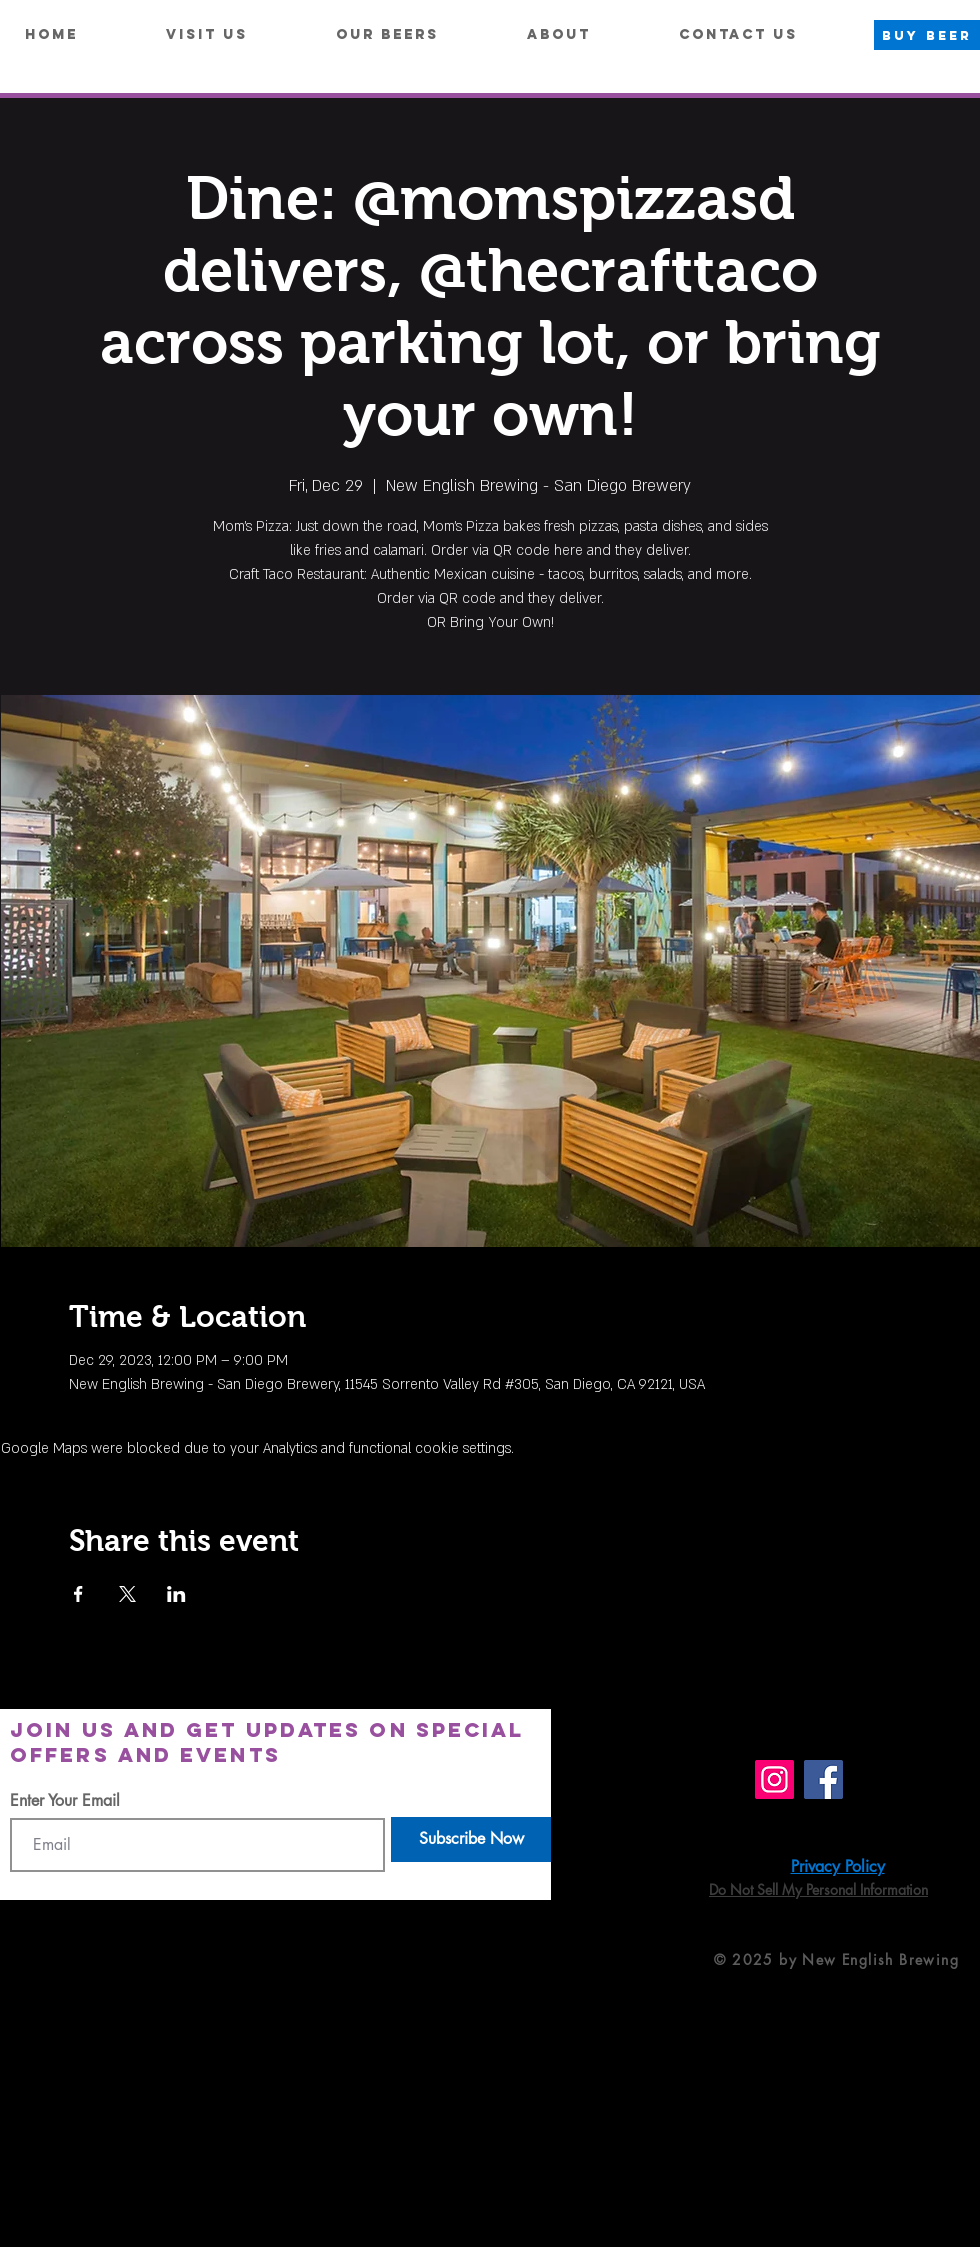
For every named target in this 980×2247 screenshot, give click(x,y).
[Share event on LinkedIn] (176, 1594)
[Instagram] (774, 1779)
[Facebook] (823, 1779)
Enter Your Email (65, 1801)
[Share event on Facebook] (78, 1594)
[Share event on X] (127, 1594)
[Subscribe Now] (471, 1839)
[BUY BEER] (927, 35)
